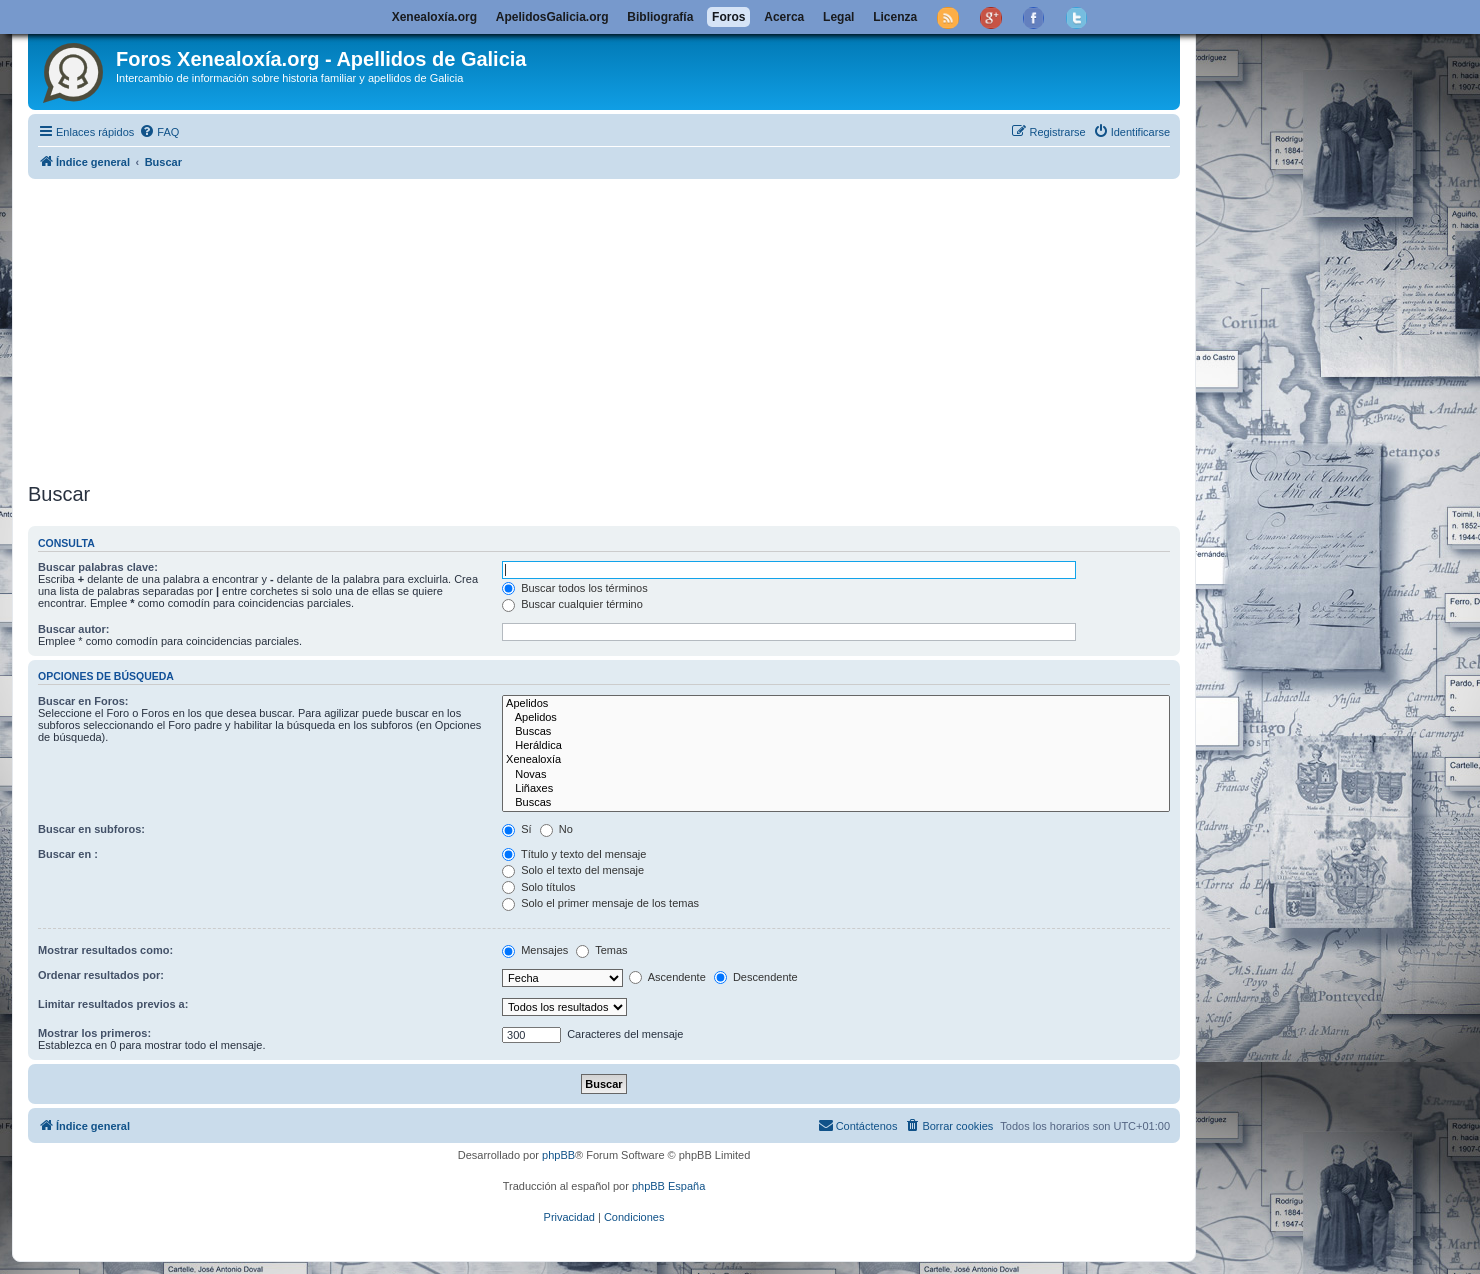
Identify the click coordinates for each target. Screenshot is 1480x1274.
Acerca (784, 17)
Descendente (756, 977)
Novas (836, 775)
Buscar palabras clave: (98, 567)
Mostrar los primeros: (94, 1033)
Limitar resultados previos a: (113, 1004)
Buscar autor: (74, 629)
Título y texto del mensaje (574, 854)
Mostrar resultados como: (105, 950)
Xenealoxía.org (434, 17)
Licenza (895, 17)
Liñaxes (836, 789)
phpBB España (668, 1186)
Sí (516, 829)
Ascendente (667, 977)
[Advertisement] (604, 327)
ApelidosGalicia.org (552, 17)
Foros (728, 17)
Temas (601, 950)
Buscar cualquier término (572, 604)
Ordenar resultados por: (101, 975)
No (556, 829)
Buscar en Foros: (83, 701)
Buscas (836, 732)
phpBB (558, 1155)
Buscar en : (68, 854)
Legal (838, 17)
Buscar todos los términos (575, 588)
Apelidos (836, 704)
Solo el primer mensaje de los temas (600, 903)
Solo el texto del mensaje (573, 870)
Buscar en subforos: (91, 829)
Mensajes (535, 950)
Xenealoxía (836, 760)
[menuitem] (159, 132)
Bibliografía (660, 17)
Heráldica (836, 746)
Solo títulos (538, 887)
